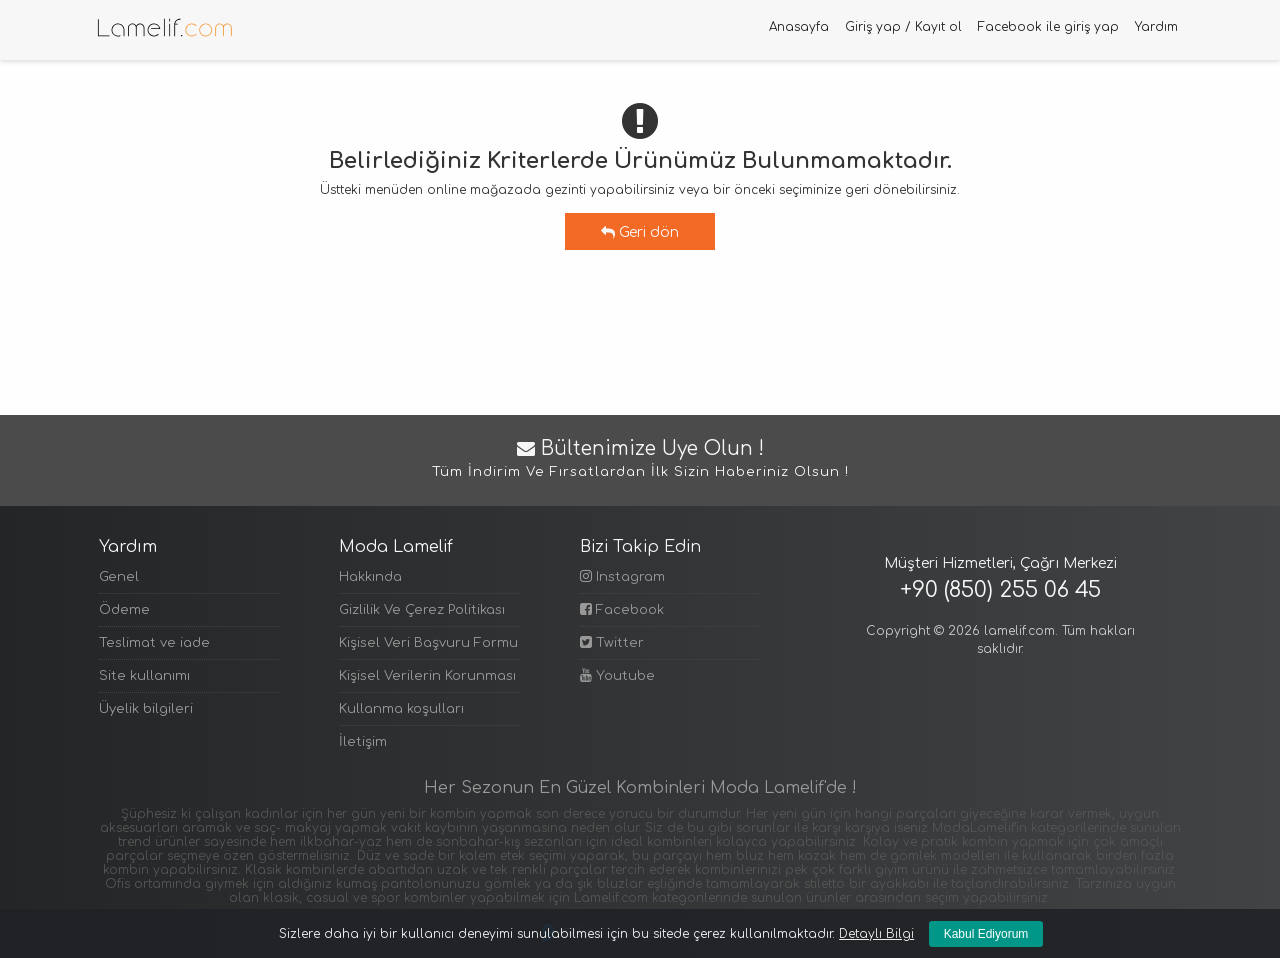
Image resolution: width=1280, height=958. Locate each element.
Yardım (1156, 27)
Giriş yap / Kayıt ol (903, 27)
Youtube (617, 675)
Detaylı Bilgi (876, 934)
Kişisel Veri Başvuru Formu (428, 643)
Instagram (622, 576)
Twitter (612, 642)
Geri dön (640, 232)
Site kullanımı (144, 676)
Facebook (622, 609)
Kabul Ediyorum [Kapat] (986, 934)
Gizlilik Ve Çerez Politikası (422, 610)
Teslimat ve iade (154, 643)
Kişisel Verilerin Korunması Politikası (429, 676)
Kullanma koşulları (401, 709)
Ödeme (124, 610)
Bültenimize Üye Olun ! (640, 460)
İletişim (363, 742)
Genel (119, 577)
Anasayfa (799, 27)
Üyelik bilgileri (146, 709)
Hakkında (370, 577)
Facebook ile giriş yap (1048, 27)
